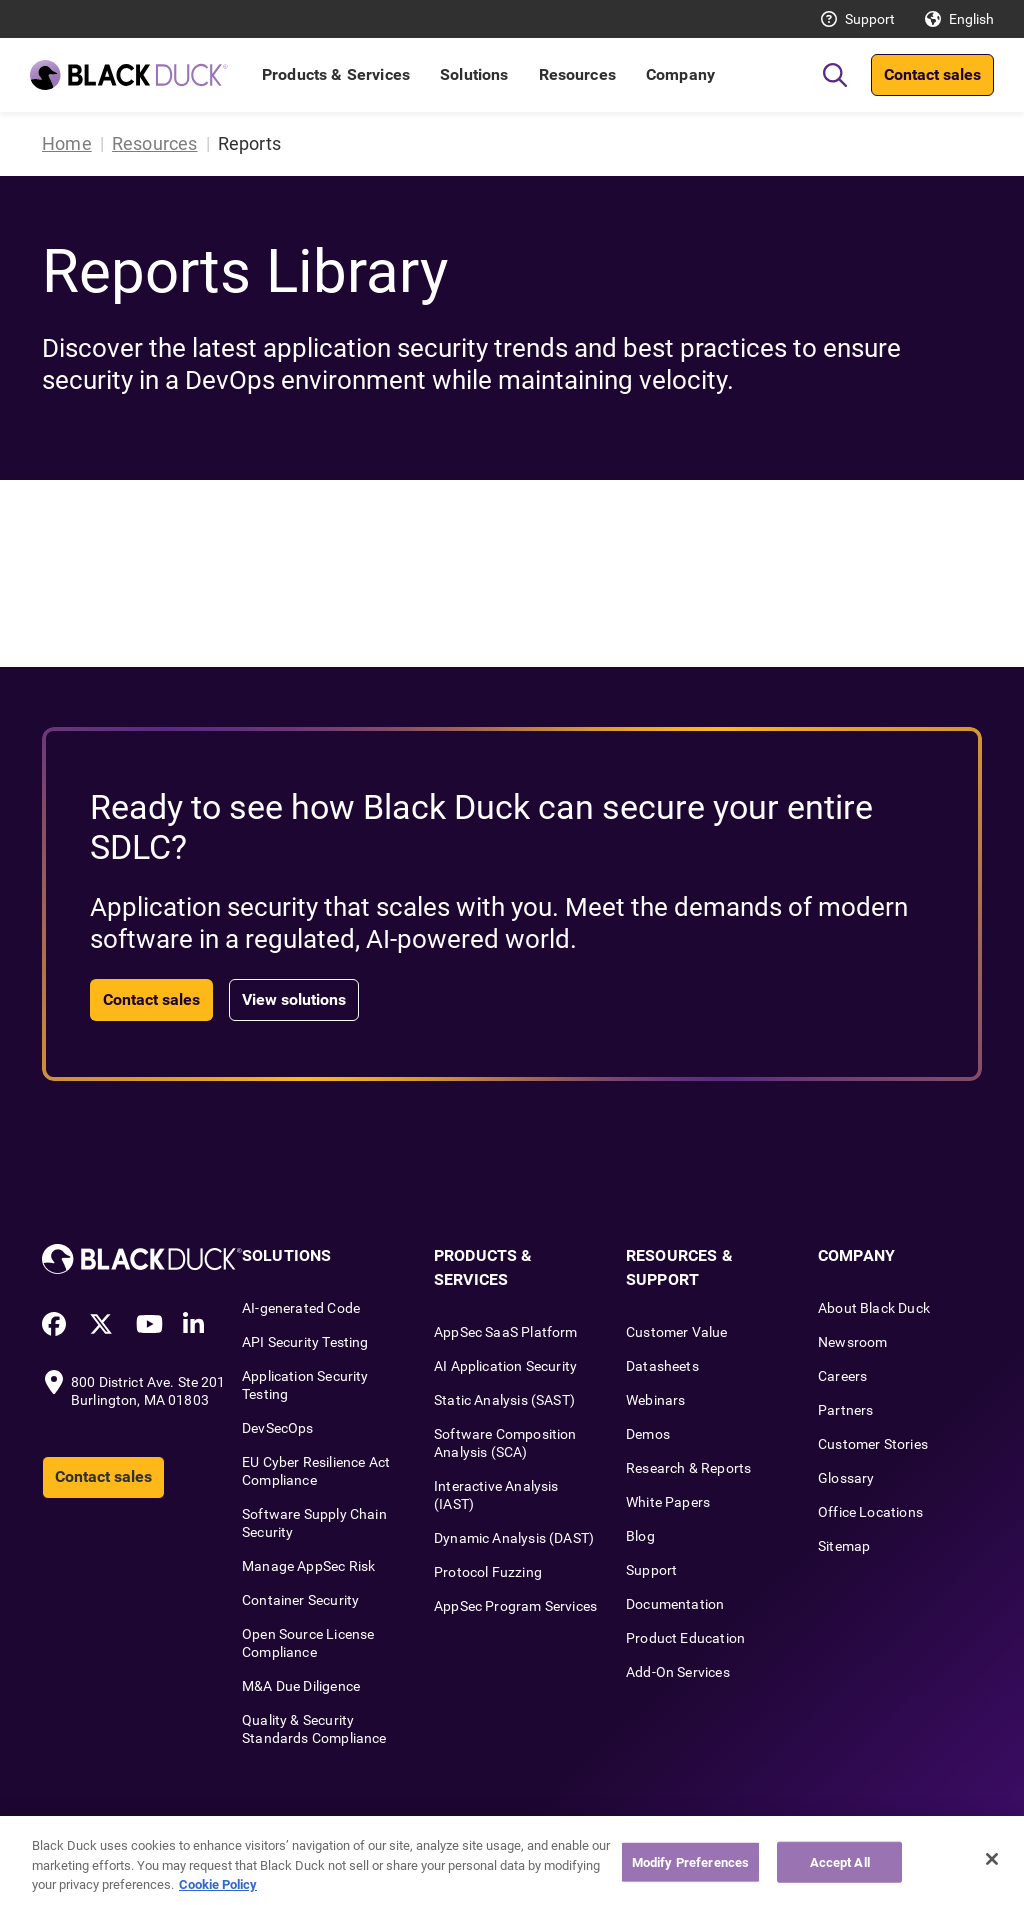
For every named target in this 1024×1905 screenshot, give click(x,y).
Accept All (840, 1861)
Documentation (675, 1604)
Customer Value (677, 1332)
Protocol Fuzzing (488, 1572)
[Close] (992, 1859)
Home (67, 143)
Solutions (474, 74)
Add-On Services (678, 1672)
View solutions (294, 999)
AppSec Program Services (515, 1606)
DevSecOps (278, 1428)
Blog (640, 1536)
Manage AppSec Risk (308, 1566)
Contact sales (932, 74)
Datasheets (662, 1366)
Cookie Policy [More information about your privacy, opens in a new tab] (218, 1884)
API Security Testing (305, 1342)
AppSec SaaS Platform (506, 1332)
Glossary (846, 1478)
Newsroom (852, 1342)
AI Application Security (505, 1366)
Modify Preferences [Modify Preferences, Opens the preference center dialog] (690, 1861)
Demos (648, 1434)
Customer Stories (873, 1444)
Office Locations (870, 1512)
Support (870, 19)
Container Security (300, 1600)
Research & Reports (688, 1468)
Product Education (685, 1638)
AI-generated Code (301, 1308)
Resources (577, 74)
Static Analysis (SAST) (504, 1400)
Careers (842, 1376)
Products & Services (336, 74)
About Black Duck (874, 1308)
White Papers (668, 1502)
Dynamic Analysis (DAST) (514, 1538)
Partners (845, 1410)
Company (680, 74)
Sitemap (844, 1546)
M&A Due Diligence (301, 1686)
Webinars (655, 1400)
